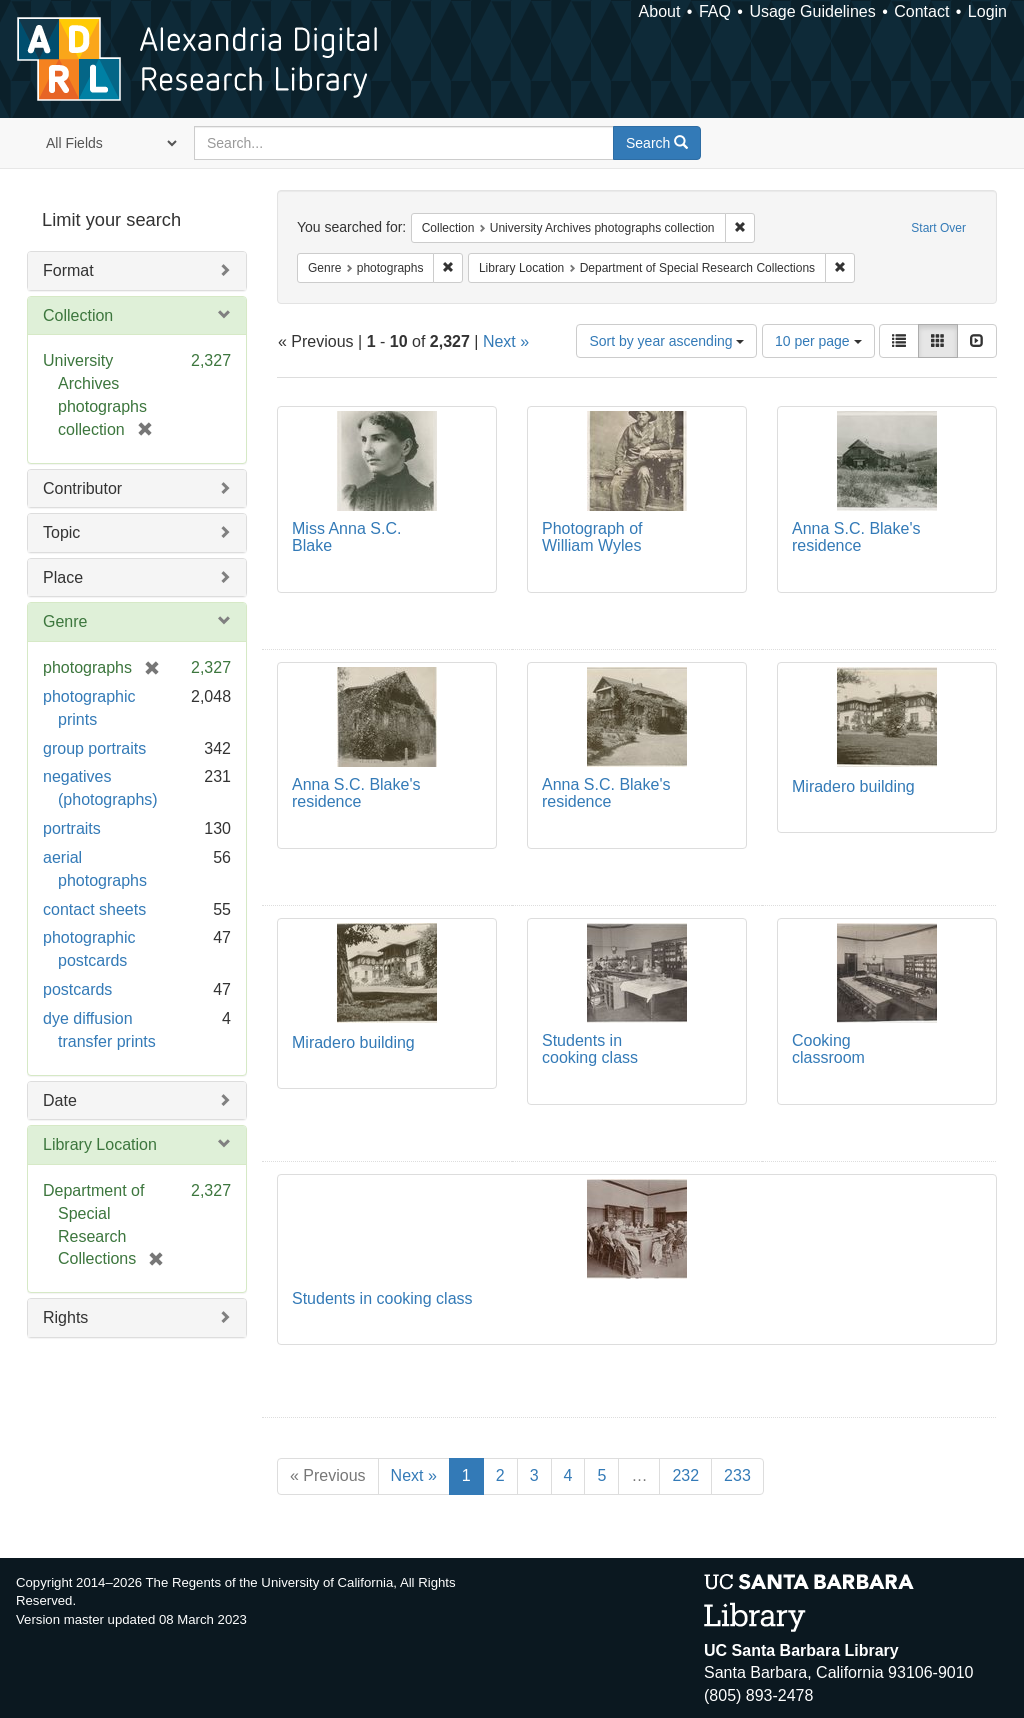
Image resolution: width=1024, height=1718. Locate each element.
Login (987, 11)
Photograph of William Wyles (592, 537)
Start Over (938, 228)
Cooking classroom (828, 1049)
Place (63, 577)
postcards (77, 989)
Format (68, 270)
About (660, 11)
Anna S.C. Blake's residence (856, 537)
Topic (61, 532)
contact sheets (94, 909)
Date (60, 1100)
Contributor (82, 488)
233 (737, 1475)
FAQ (715, 11)
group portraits (94, 748)
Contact (921, 11)
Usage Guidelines (812, 11)
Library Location (100, 1144)
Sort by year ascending (666, 341)
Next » (506, 341)
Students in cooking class (590, 1049)
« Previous (328, 1475)
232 (685, 1475)
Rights (65, 1317)
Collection (78, 315)
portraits (72, 828)
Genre (65, 621)
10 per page (818, 341)
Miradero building (853, 786)
